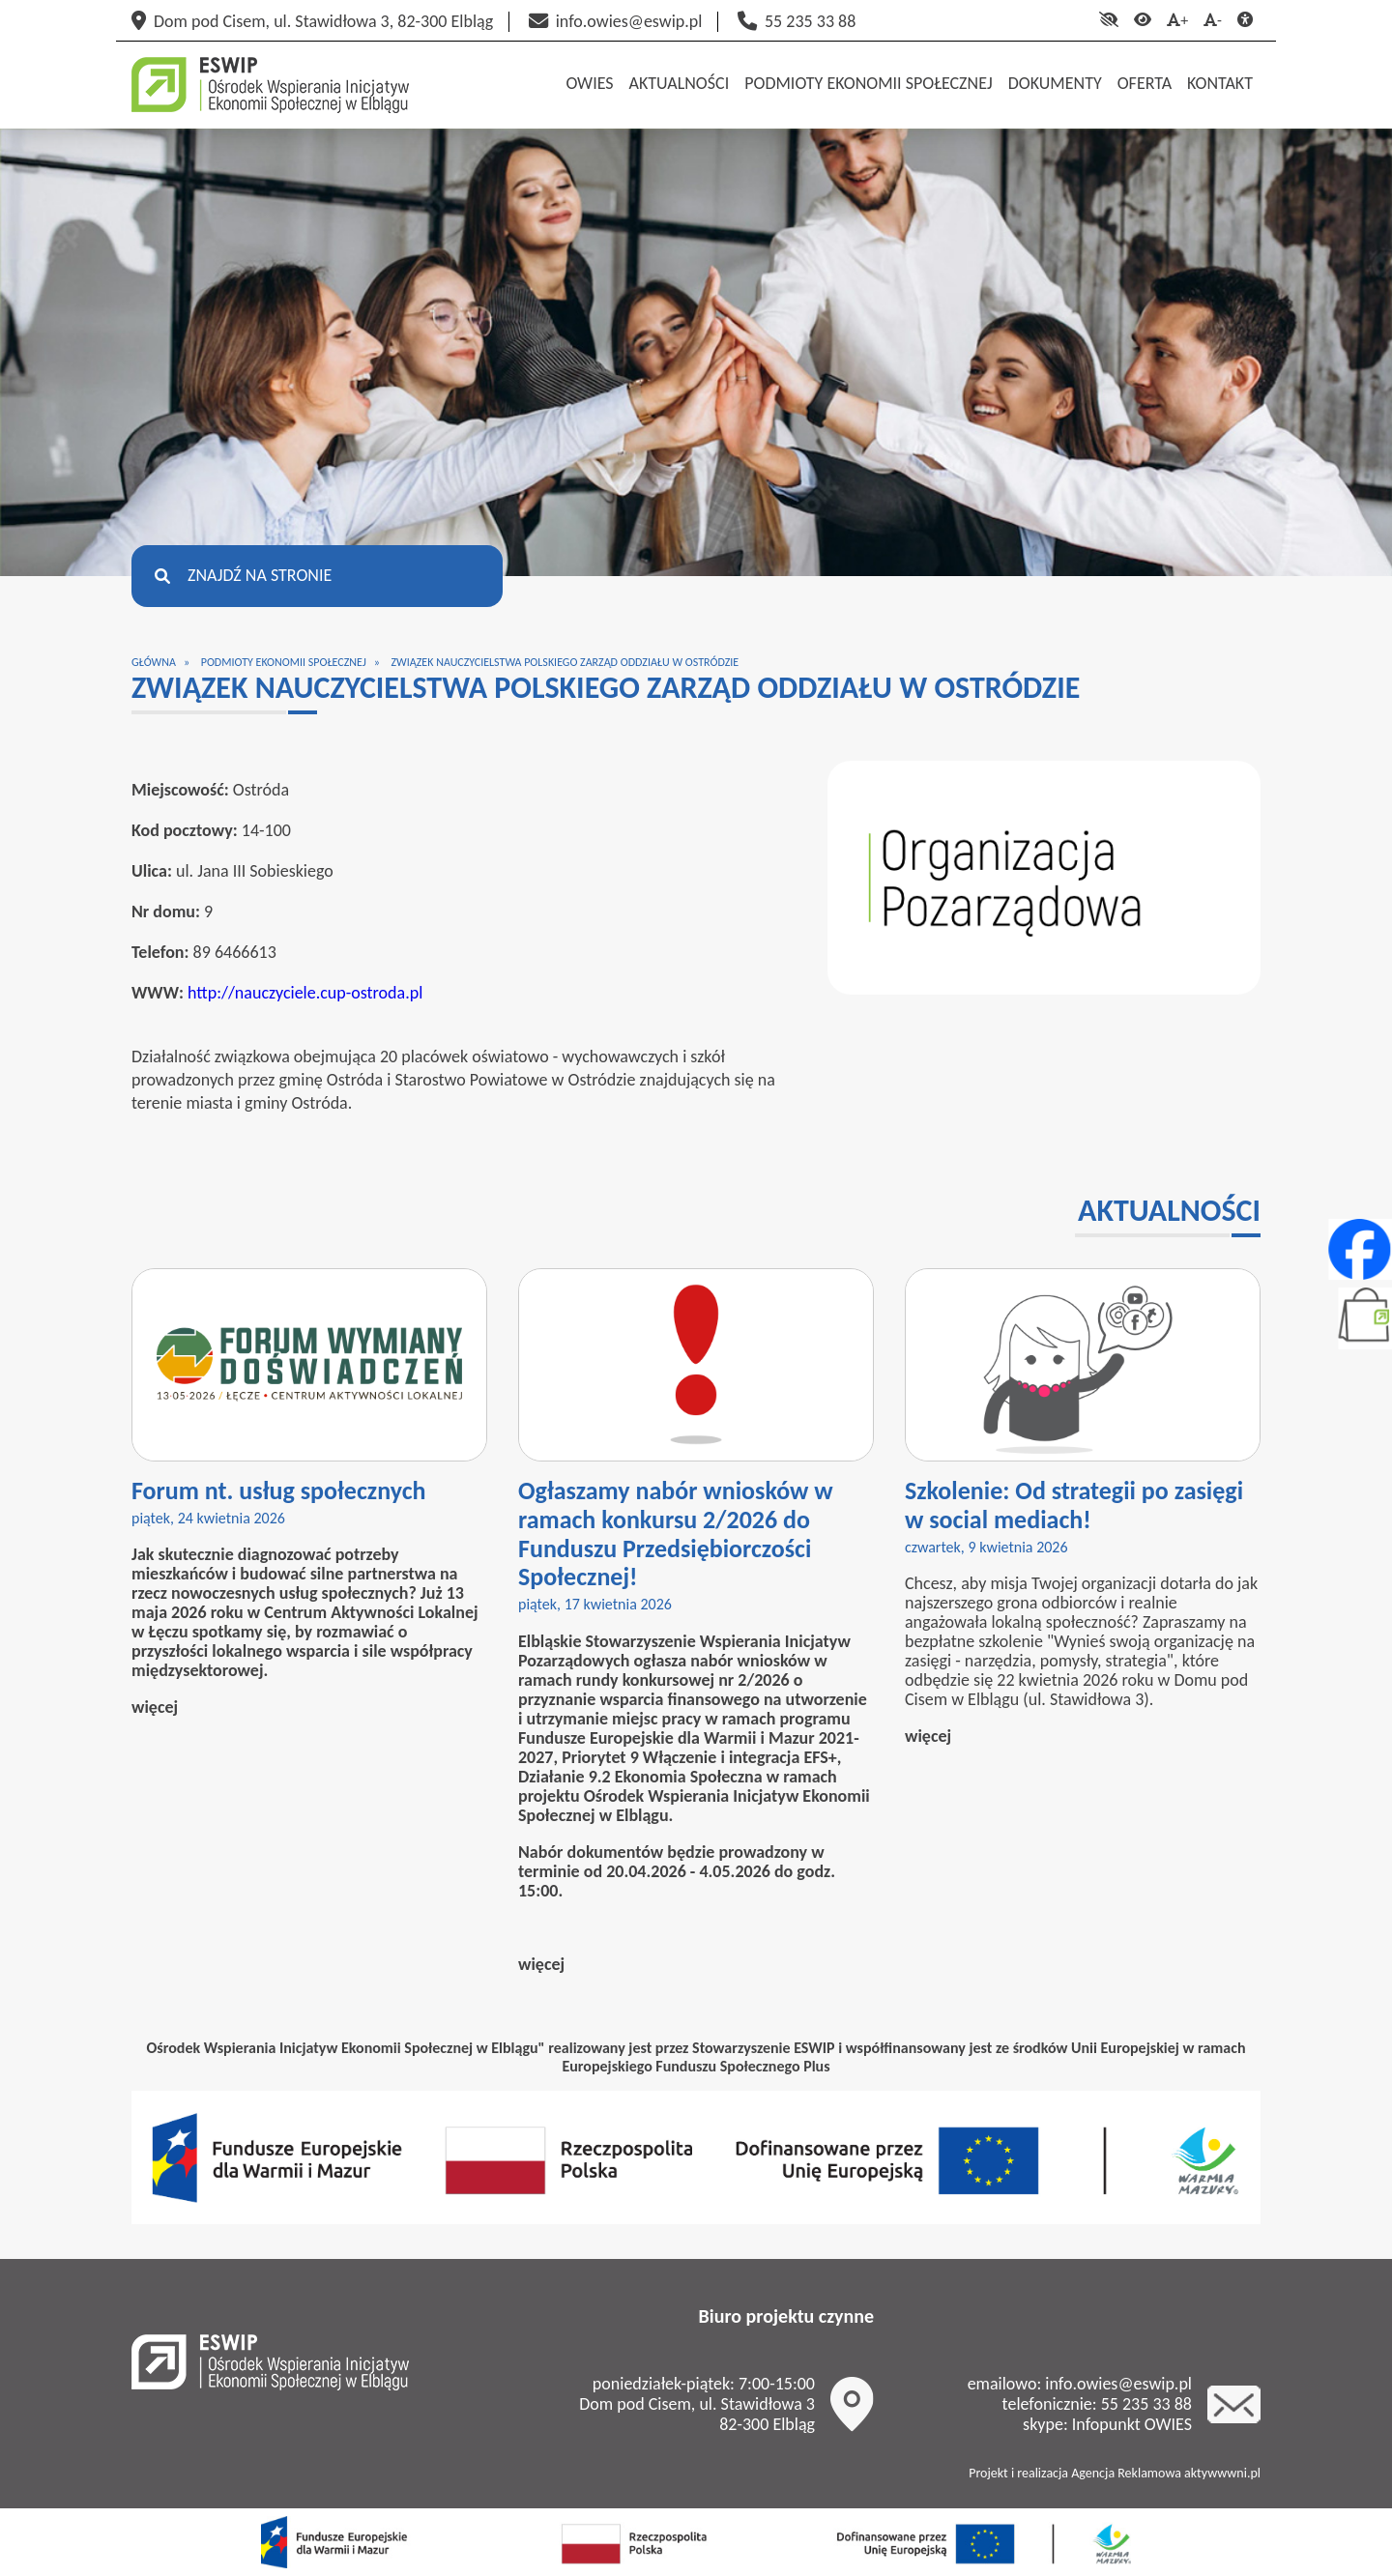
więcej (154, 1707)
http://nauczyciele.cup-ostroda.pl (305, 992)
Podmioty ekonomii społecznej (283, 662)
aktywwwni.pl (1222, 2473)
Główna (153, 662)
